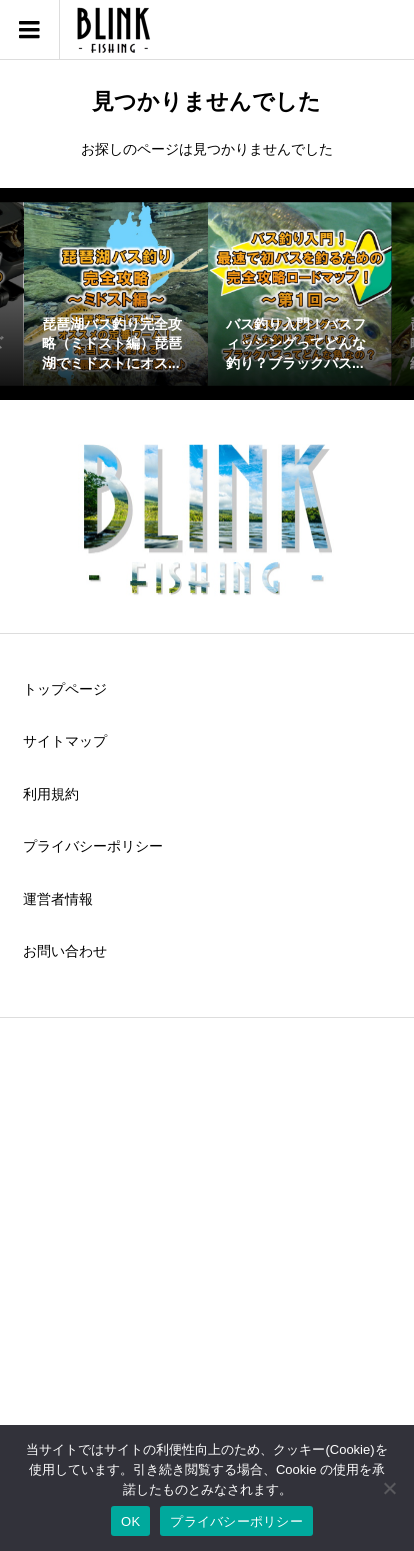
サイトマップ (65, 741)
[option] (116, 294)
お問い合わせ (65, 951)
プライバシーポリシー (93, 846)
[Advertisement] (207, 1259)
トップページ (65, 689)
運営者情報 (58, 899)
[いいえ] (389, 1488)
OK (130, 1521)
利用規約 (51, 794)
